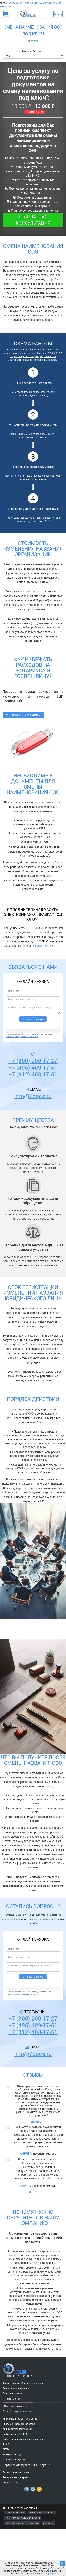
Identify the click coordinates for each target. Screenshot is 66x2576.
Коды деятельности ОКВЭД (18, 2428)
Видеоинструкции (12, 2393)
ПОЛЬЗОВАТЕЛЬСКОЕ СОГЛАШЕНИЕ (22, 2523)
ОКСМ (6, 2449)
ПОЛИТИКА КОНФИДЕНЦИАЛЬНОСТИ (23, 2518)
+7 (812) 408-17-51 (45, 356)
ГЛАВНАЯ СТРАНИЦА (15, 2512)
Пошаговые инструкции (16, 2388)
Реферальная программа (17, 2477)
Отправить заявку (23, 715)
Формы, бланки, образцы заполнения (23, 2383)
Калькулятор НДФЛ (14, 2459)
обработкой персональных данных (22, 1036)
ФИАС (6, 2444)
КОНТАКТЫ (48, 2523)
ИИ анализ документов (15, 2406)
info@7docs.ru (48, 391)
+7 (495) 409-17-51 (40, 3)
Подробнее (49, 2573)
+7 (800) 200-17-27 (19, 3)
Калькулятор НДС (13, 2454)
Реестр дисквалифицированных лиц (23, 2439)
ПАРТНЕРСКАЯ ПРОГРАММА (42, 2512)
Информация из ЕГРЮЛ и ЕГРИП (21, 2418)
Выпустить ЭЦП (11, 2482)
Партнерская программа (16, 2472)
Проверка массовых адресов (19, 2423)
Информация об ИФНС (15, 2434)
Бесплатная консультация (33, 220)
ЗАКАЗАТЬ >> (46, 945)
